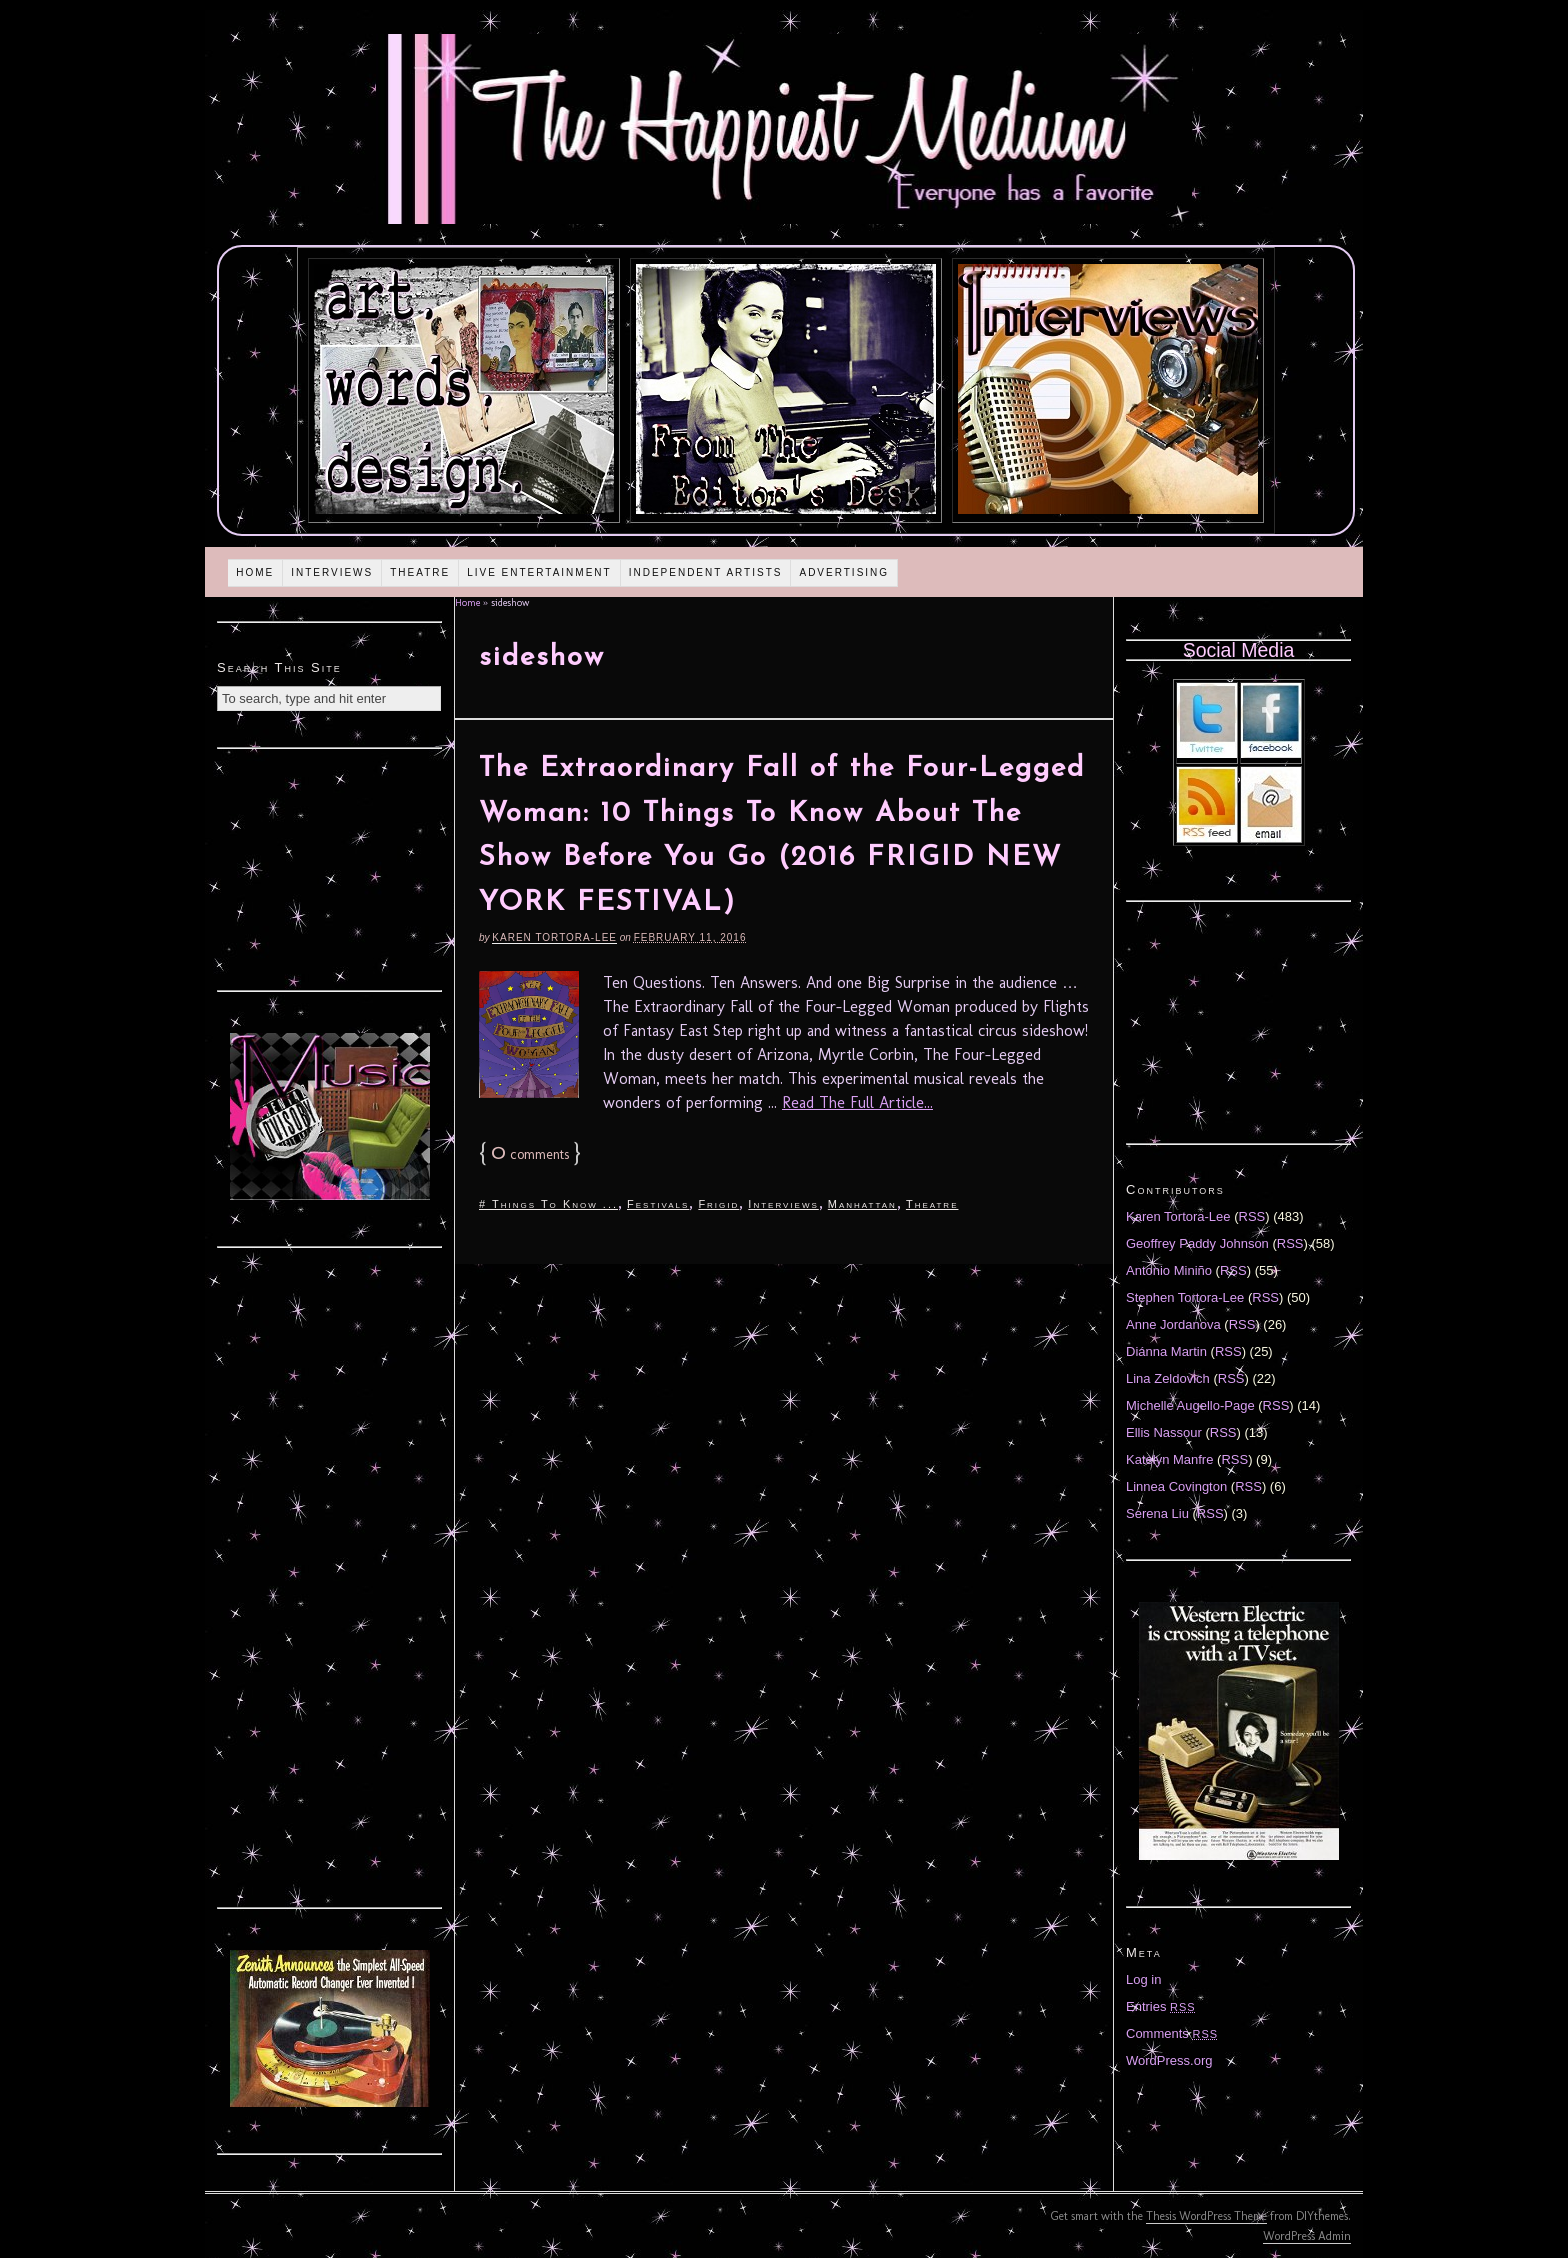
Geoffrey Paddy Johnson (1197, 1243)
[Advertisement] (330, 867)
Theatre (420, 572)
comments (530, 1154)
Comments (1172, 2033)
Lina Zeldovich (1168, 1378)
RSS (1252, 1216)
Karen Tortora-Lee (554, 937)
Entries (1161, 2006)
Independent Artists (706, 572)
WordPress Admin (1307, 2236)
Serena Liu (1157, 1513)
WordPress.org (1169, 2060)
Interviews (332, 572)
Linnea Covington (1176, 1486)
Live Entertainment (539, 572)
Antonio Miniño (1169, 1270)
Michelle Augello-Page (1190, 1405)
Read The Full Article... (857, 1102)
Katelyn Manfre (1169, 1459)
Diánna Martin (1166, 1351)
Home (255, 572)
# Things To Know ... (548, 1204)
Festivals (658, 1204)
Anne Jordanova (1173, 1324)
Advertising (844, 572)
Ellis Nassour (1164, 1432)
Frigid (718, 1204)
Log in (1143, 1979)
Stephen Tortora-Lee (1185, 1297)
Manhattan (862, 1204)
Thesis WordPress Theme (1206, 2216)
